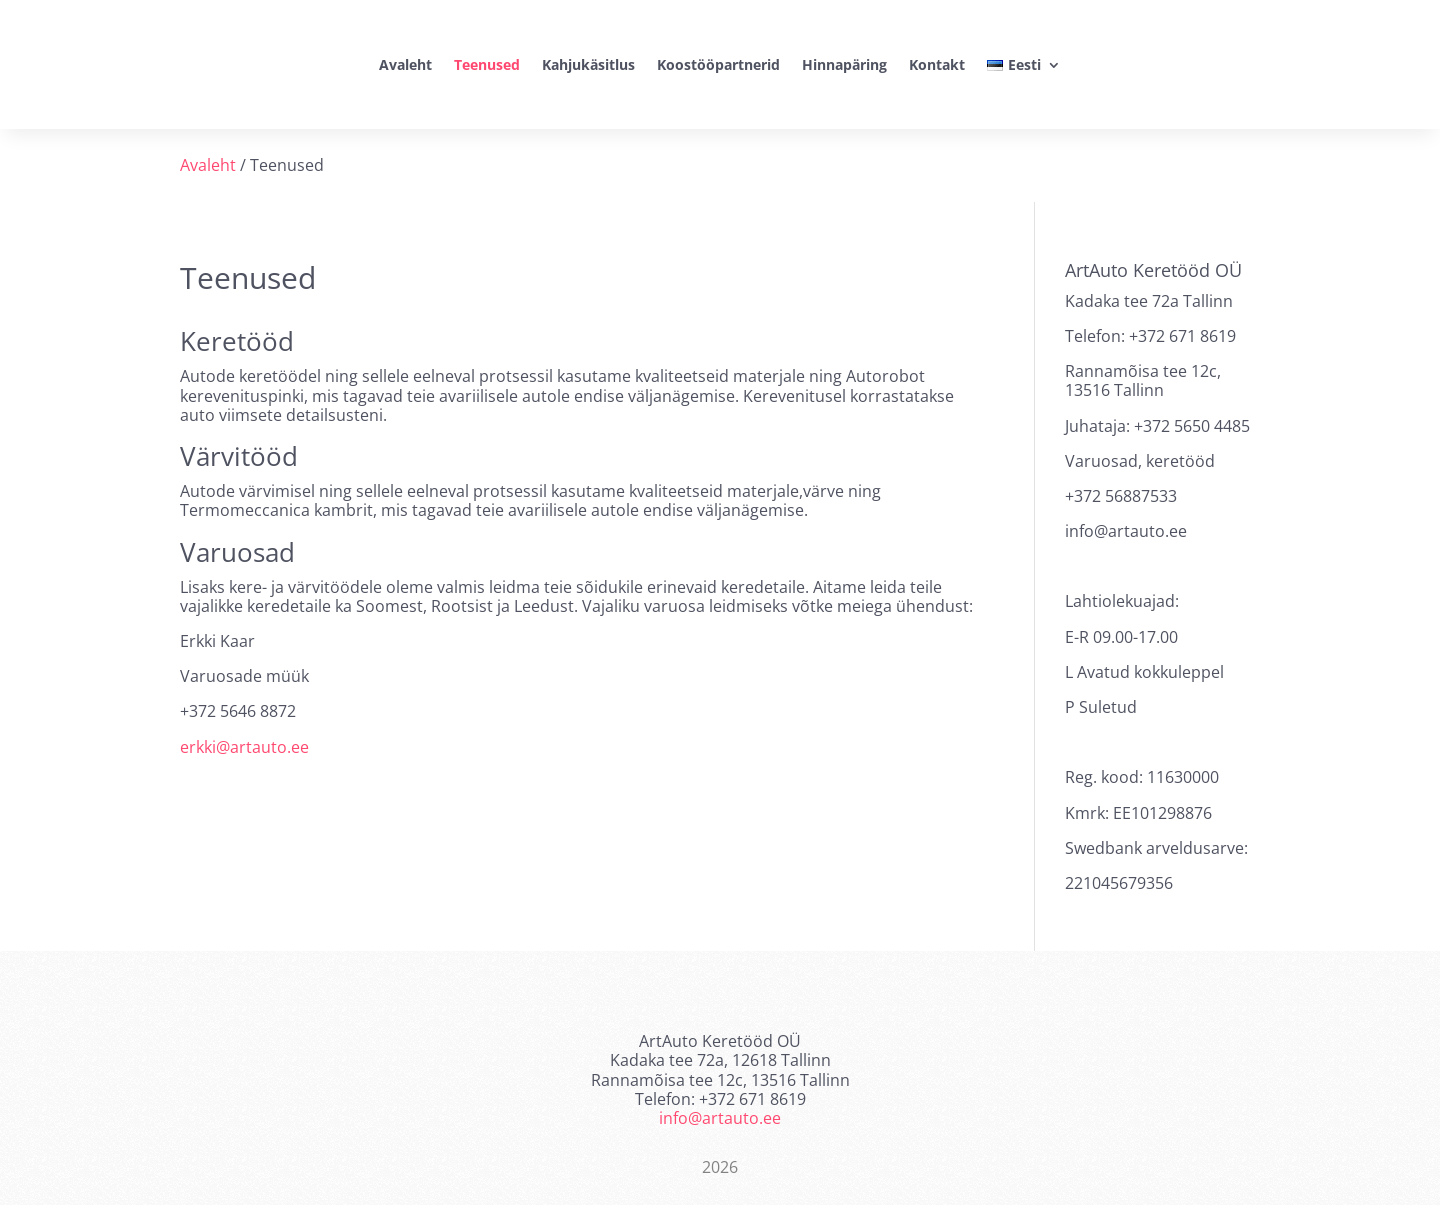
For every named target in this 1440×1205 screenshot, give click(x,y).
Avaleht (405, 64)
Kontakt (937, 64)
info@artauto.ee (720, 1118)
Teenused (487, 64)
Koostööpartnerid (718, 64)
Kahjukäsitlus (588, 64)
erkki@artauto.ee (244, 747)
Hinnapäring (844, 64)
